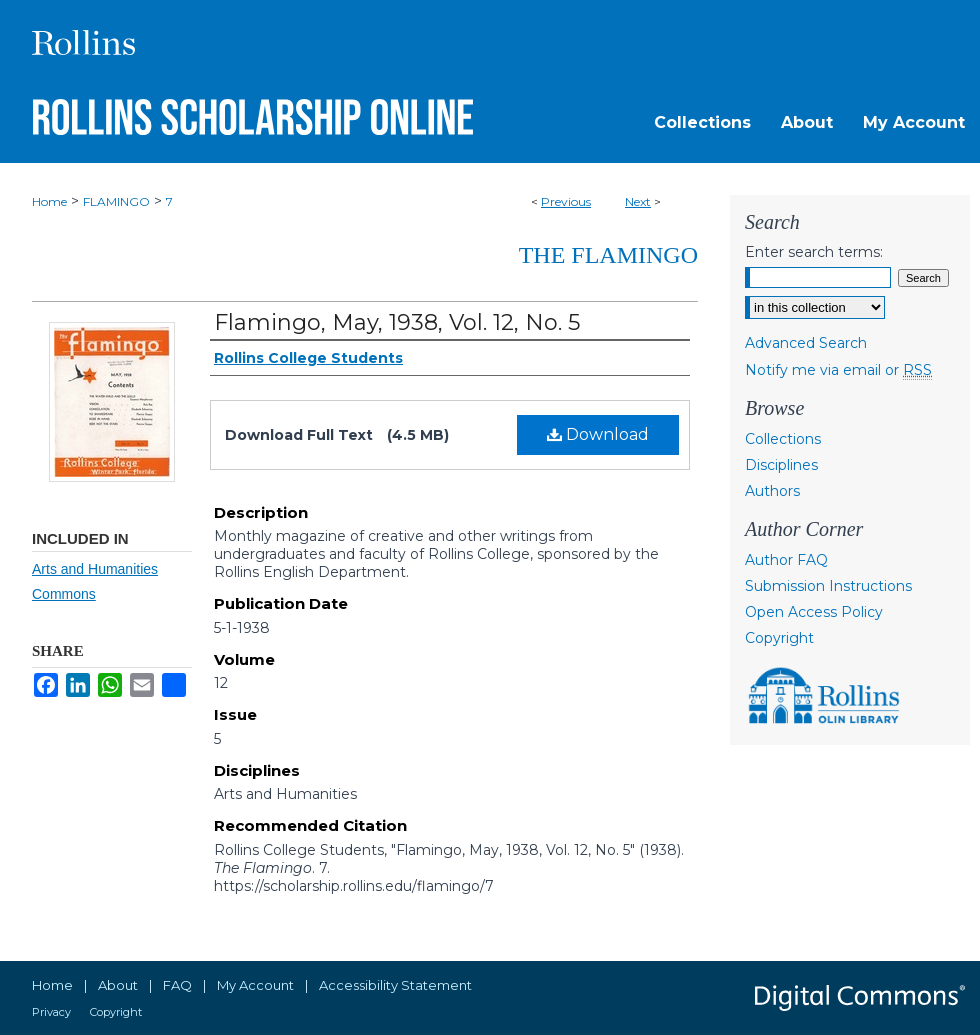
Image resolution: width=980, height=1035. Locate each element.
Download (598, 434)
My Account (255, 985)
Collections (783, 439)
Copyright (779, 638)
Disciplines (781, 465)
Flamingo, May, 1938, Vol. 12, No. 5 (397, 322)
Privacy (51, 1012)
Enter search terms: (814, 252)
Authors (772, 491)
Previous (566, 201)
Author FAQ (786, 560)
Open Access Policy (814, 612)
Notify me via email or (838, 370)
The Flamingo (608, 255)
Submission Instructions (828, 586)
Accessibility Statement (395, 985)
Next (638, 201)
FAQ (177, 985)
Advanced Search (806, 343)
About (118, 985)
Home (49, 201)
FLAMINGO (116, 201)
